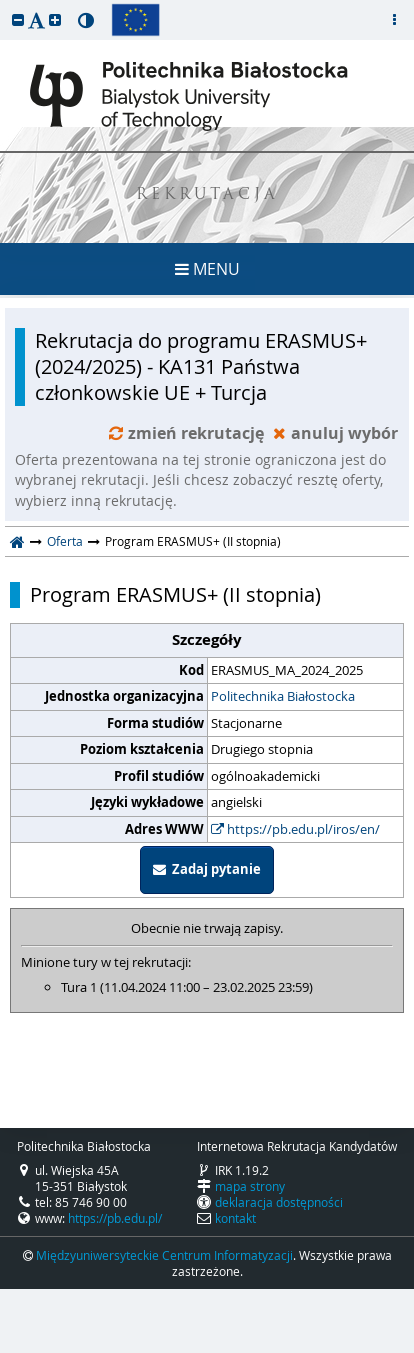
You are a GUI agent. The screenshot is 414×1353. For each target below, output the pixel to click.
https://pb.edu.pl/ (115, 1218)
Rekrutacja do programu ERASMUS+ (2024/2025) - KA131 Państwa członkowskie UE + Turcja (201, 367)
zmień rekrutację (188, 433)
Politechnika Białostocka (283, 696)
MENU (207, 269)
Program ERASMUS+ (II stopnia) (175, 595)
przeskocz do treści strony (5, 5)
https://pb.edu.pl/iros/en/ (295, 829)
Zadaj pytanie (207, 869)
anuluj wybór (335, 433)
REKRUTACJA (207, 195)
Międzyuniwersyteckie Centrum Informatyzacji (164, 1255)
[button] (18, 19)
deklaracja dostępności (279, 1202)
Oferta (65, 541)
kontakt (235, 1218)
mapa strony (250, 1186)
